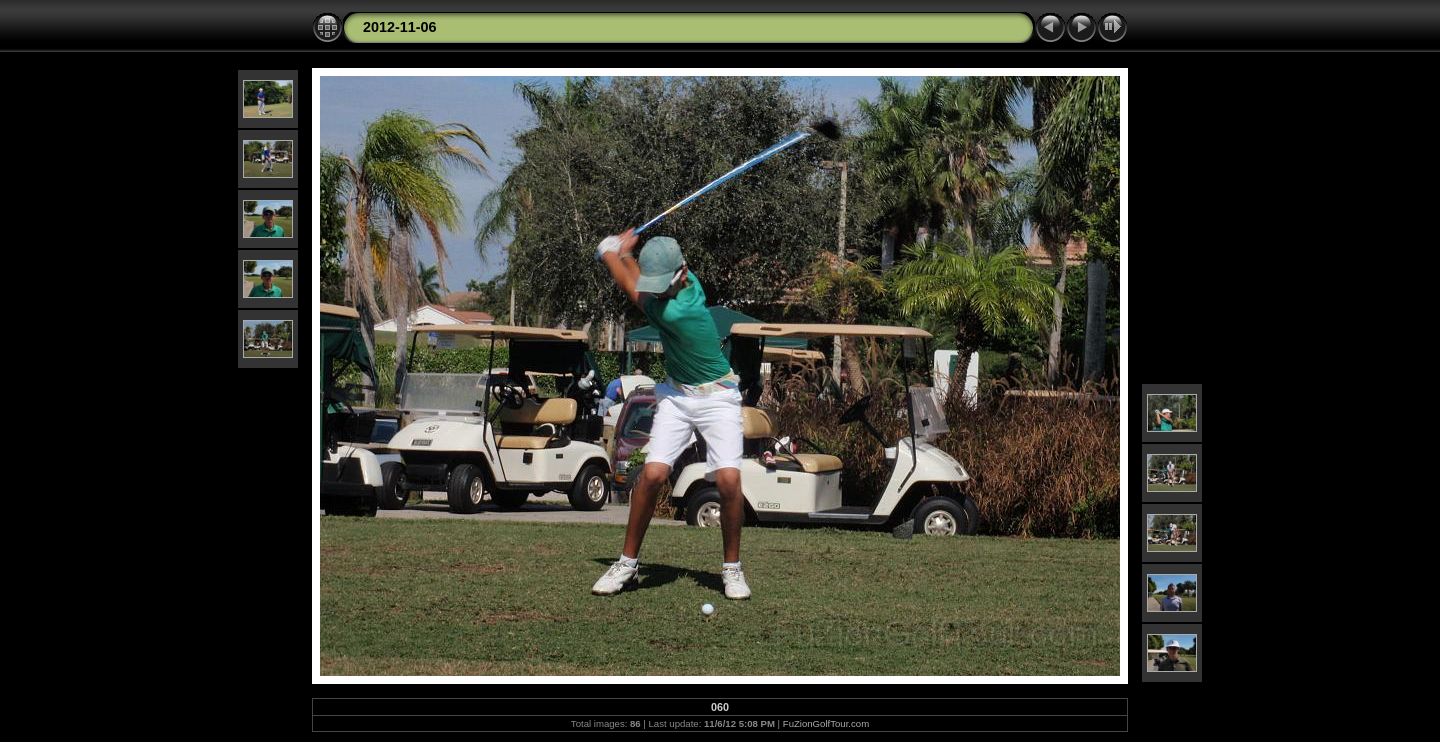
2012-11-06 (400, 27)
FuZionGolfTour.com (826, 723)
